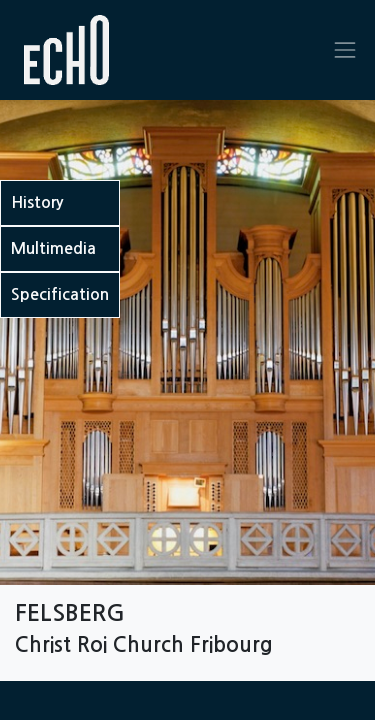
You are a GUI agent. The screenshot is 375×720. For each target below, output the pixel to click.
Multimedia (53, 248)
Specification (60, 294)
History (37, 202)
